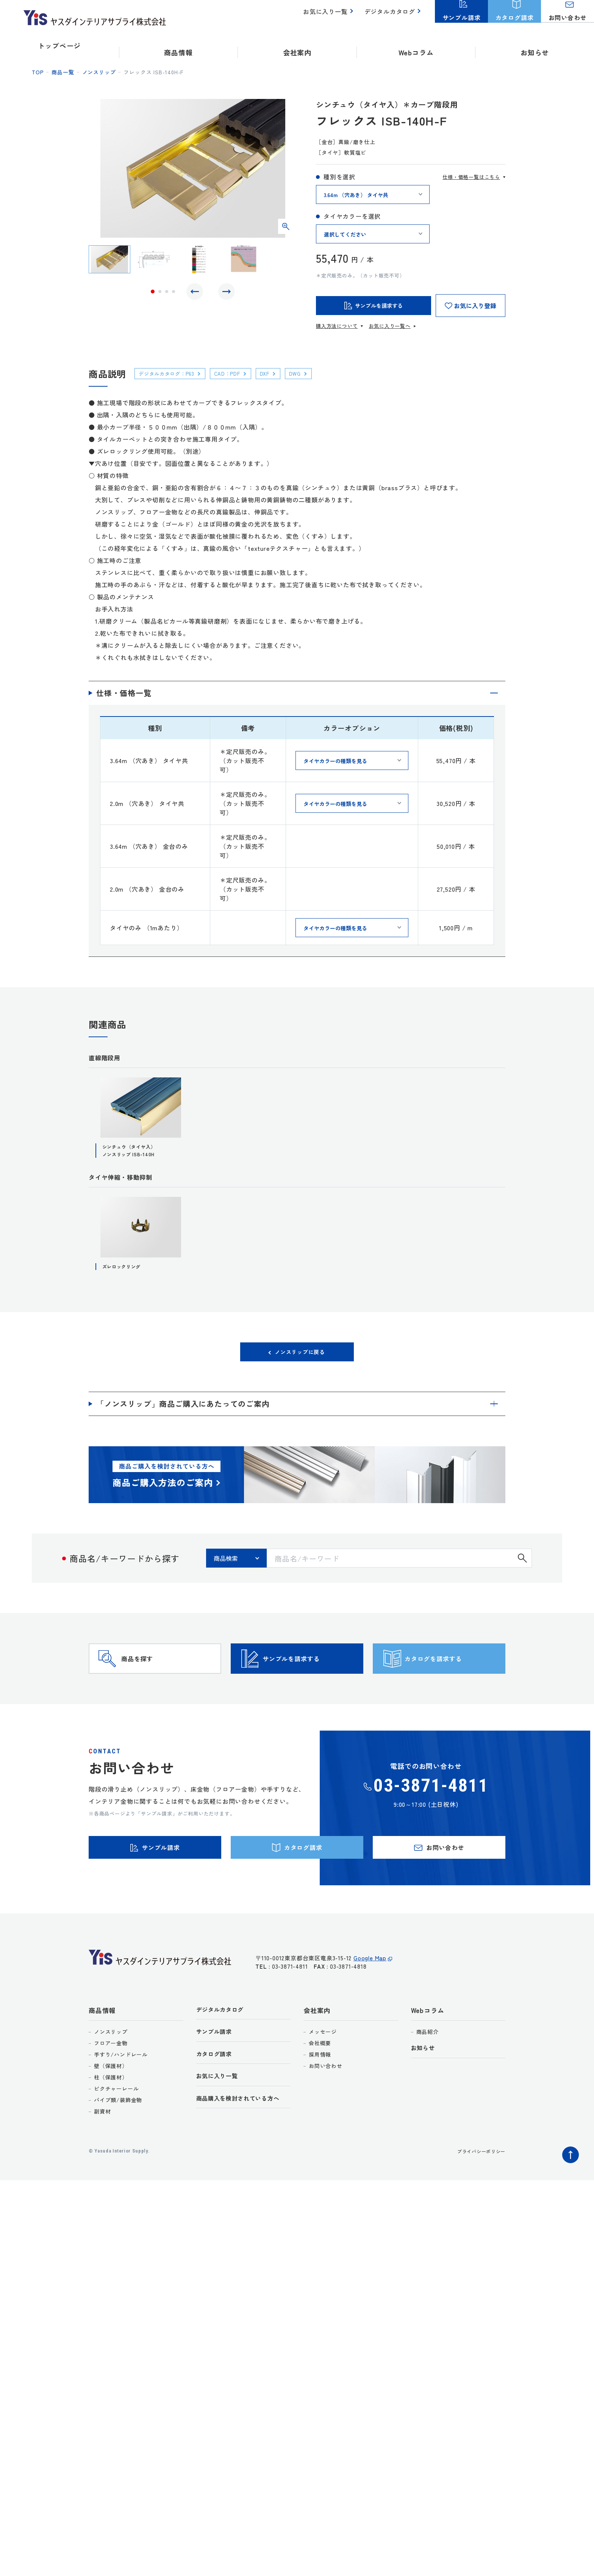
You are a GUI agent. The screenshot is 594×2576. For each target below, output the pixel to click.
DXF (281, 373)
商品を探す (152, 1676)
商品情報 (102, 2046)
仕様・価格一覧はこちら (471, 176)
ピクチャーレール (116, 2124)
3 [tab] (166, 293)
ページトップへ (568, 2188)
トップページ (59, 45)
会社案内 (316, 2046)
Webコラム (427, 2046)
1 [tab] (153, 293)
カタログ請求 (216, 2092)
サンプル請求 (216, 2069)
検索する (522, 1564)
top (38, 72)
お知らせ (535, 45)
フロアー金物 (111, 2078)
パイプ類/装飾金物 (118, 2135)
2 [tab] (159, 293)
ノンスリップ (99, 72)
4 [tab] (173, 293)
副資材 (102, 2147)
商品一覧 (63, 72)
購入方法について (337, 325)
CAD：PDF (240, 373)
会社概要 (320, 2078)
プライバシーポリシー (477, 2186)
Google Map (369, 1998)
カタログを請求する (452, 1676)
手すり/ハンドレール (121, 2090)
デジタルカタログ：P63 (172, 373)
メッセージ (323, 2067)
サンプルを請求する (310, 1676)
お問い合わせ (325, 2101)
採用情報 (320, 2090)
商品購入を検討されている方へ (243, 2139)
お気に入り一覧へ (389, 325)
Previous (196, 293)
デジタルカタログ (391, 15)
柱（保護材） (111, 2113)
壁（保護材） (111, 2101)
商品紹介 (427, 2067)
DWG (314, 373)
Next (224, 293)
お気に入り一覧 (330, 15)
